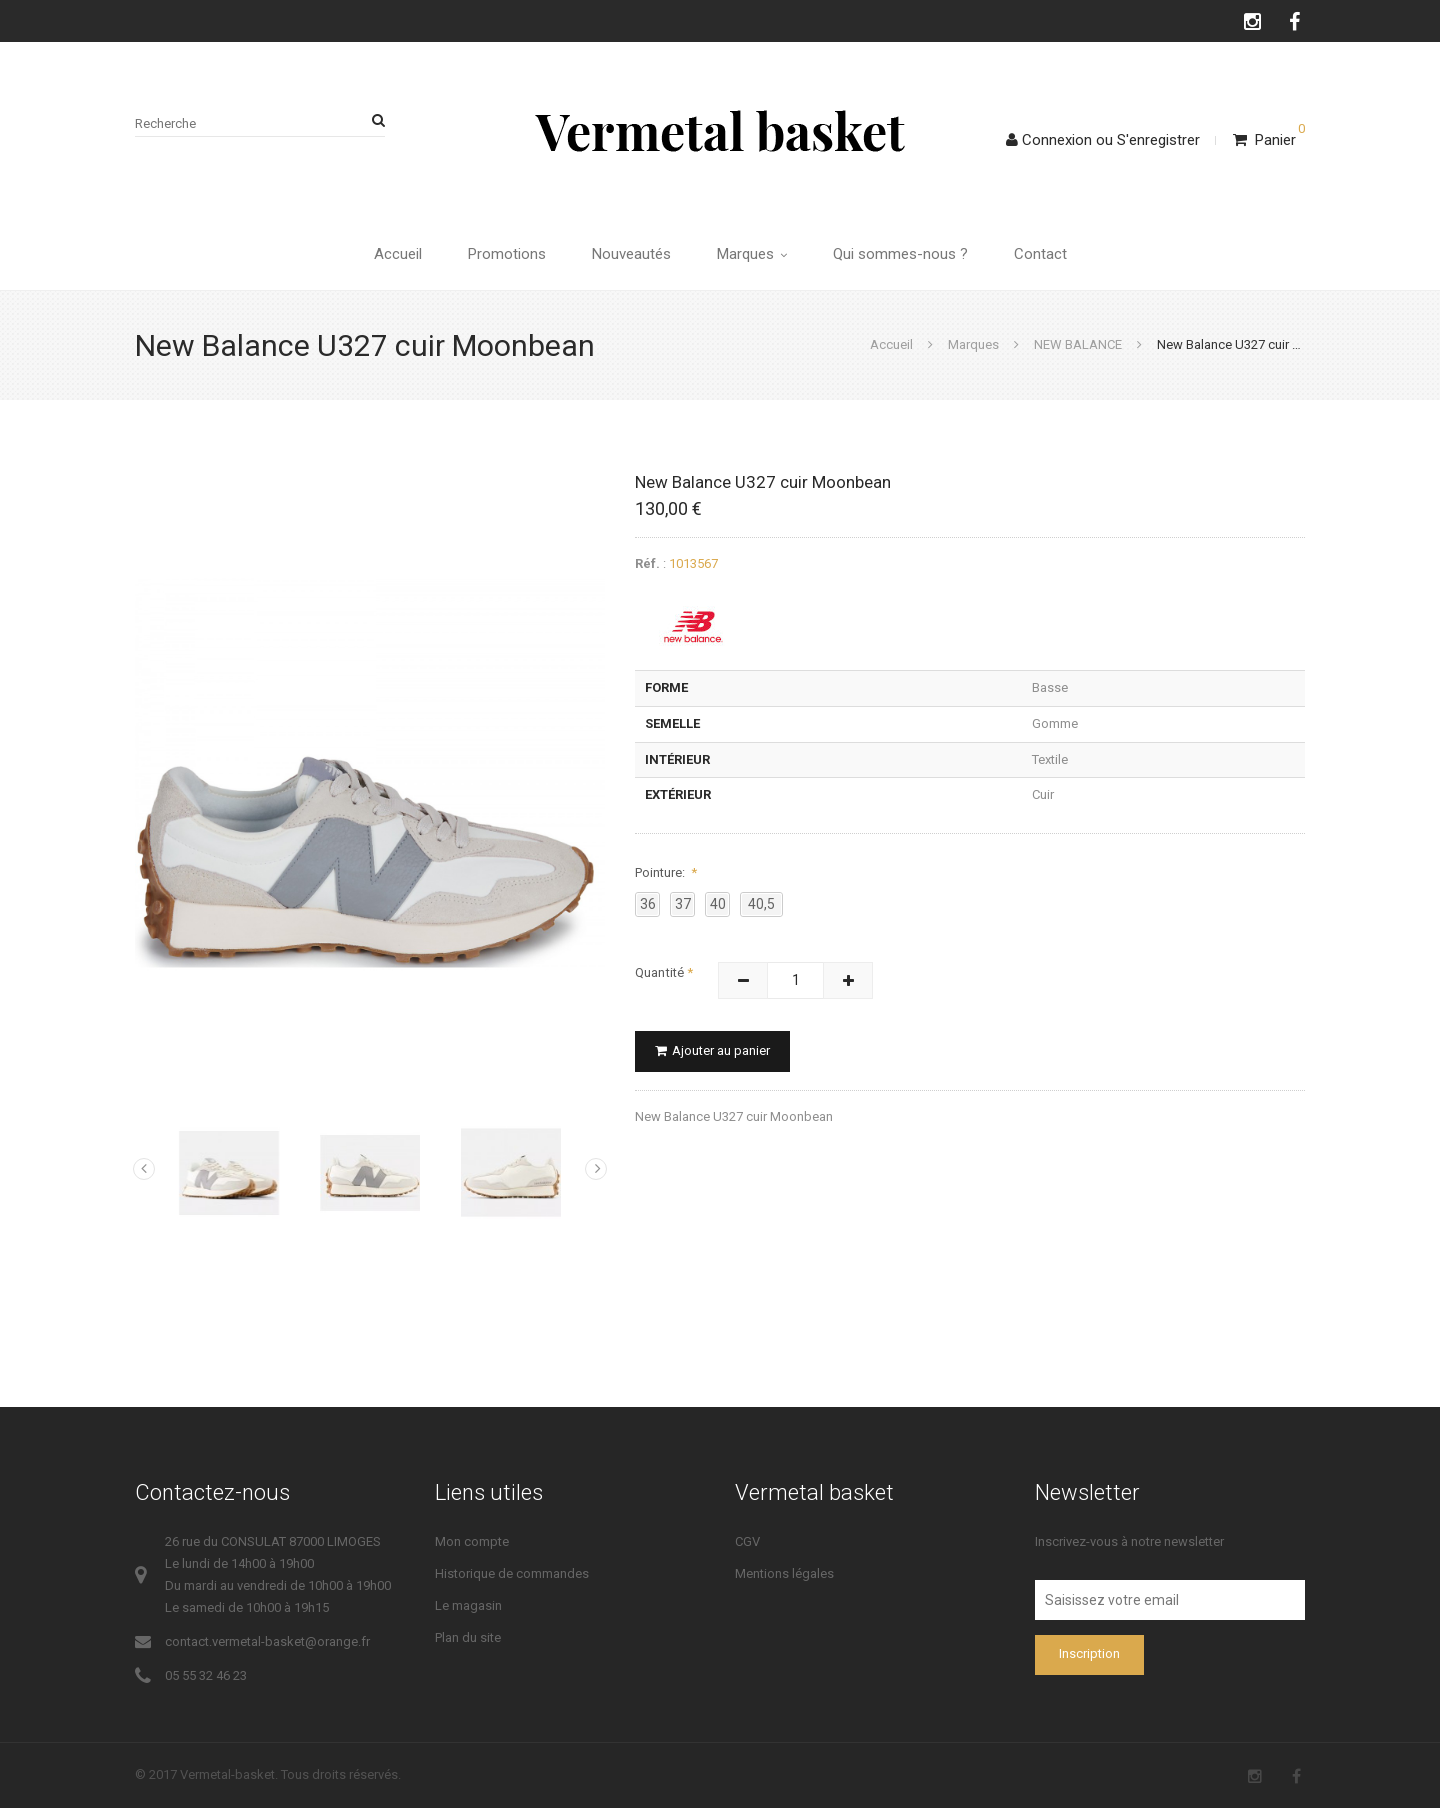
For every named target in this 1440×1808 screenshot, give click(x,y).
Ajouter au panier (712, 1050)
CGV (747, 1541)
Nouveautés (631, 254)
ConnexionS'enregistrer (1103, 140)
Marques (752, 254)
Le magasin (468, 1605)
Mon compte (472, 1541)
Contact (1040, 254)
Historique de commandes (512, 1573)
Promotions (507, 254)
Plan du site (468, 1637)
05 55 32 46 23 (206, 1675)
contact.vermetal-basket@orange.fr (267, 1641)
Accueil (398, 254)
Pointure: (661, 872)
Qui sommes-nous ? (900, 254)
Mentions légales (784, 1573)
